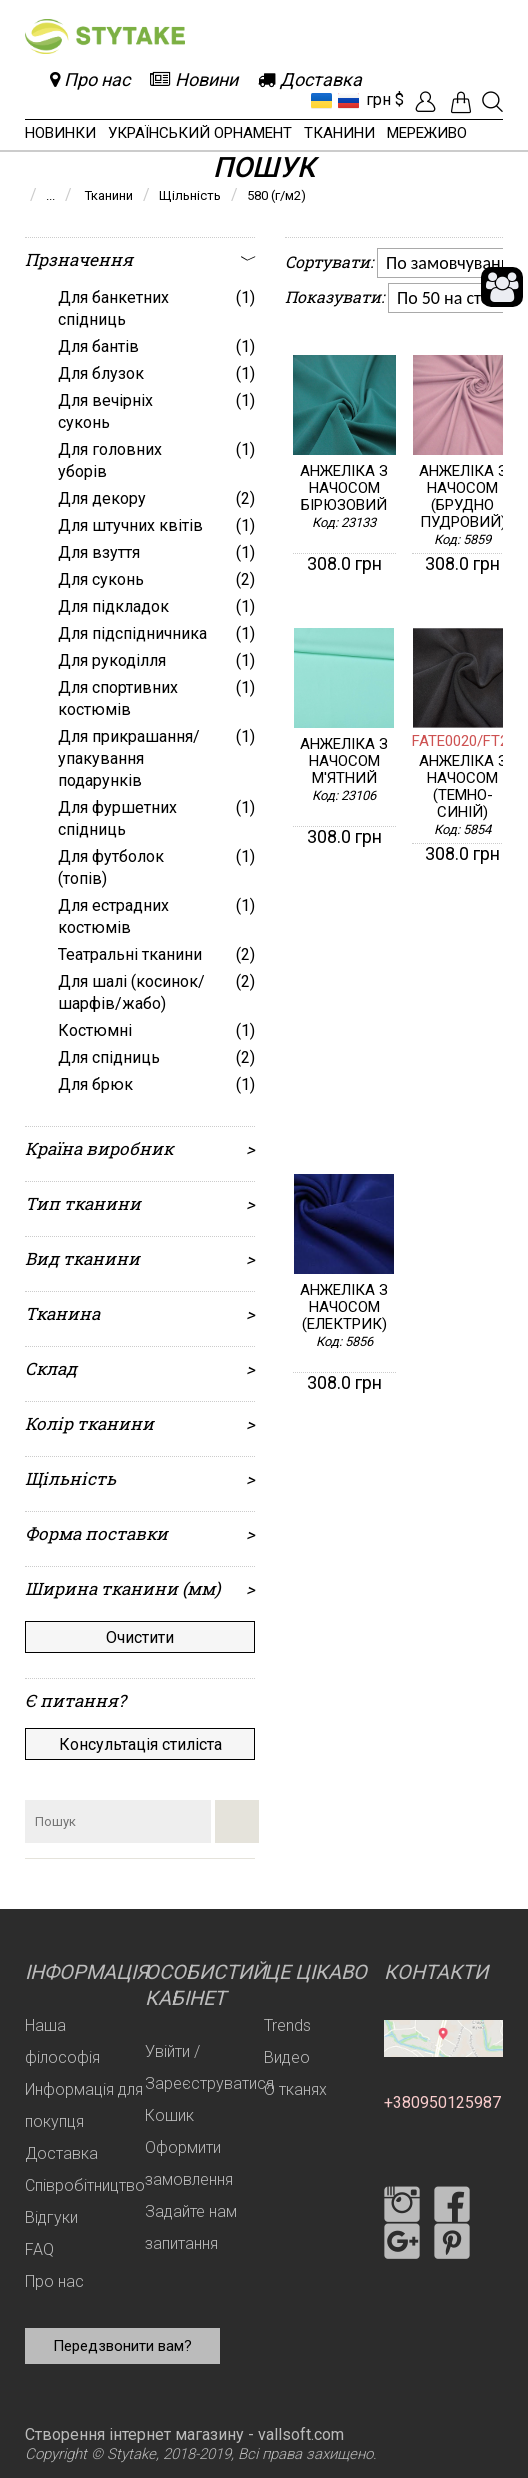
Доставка (61, 2153)
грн (378, 99)
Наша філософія (62, 2041)
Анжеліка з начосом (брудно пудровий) (463, 497)
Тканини (339, 133)
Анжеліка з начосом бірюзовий (344, 488)
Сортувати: (329, 261)
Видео (287, 2057)
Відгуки (51, 2217)
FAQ (39, 2249)
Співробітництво (85, 2185)
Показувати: (334, 296)
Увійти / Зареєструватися (209, 2067)
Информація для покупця (84, 2105)
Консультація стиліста (140, 1744)
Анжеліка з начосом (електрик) (344, 1307)
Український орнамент (200, 133)
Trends (287, 2025)
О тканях (295, 2089)
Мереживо (427, 133)
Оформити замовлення (189, 2163)
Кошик (169, 2115)
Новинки (60, 133)
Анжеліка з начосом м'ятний (344, 761)
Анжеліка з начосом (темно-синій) (463, 787)
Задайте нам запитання (191, 2227)
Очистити (140, 1637)
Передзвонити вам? (122, 2346)
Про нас (54, 2281)
